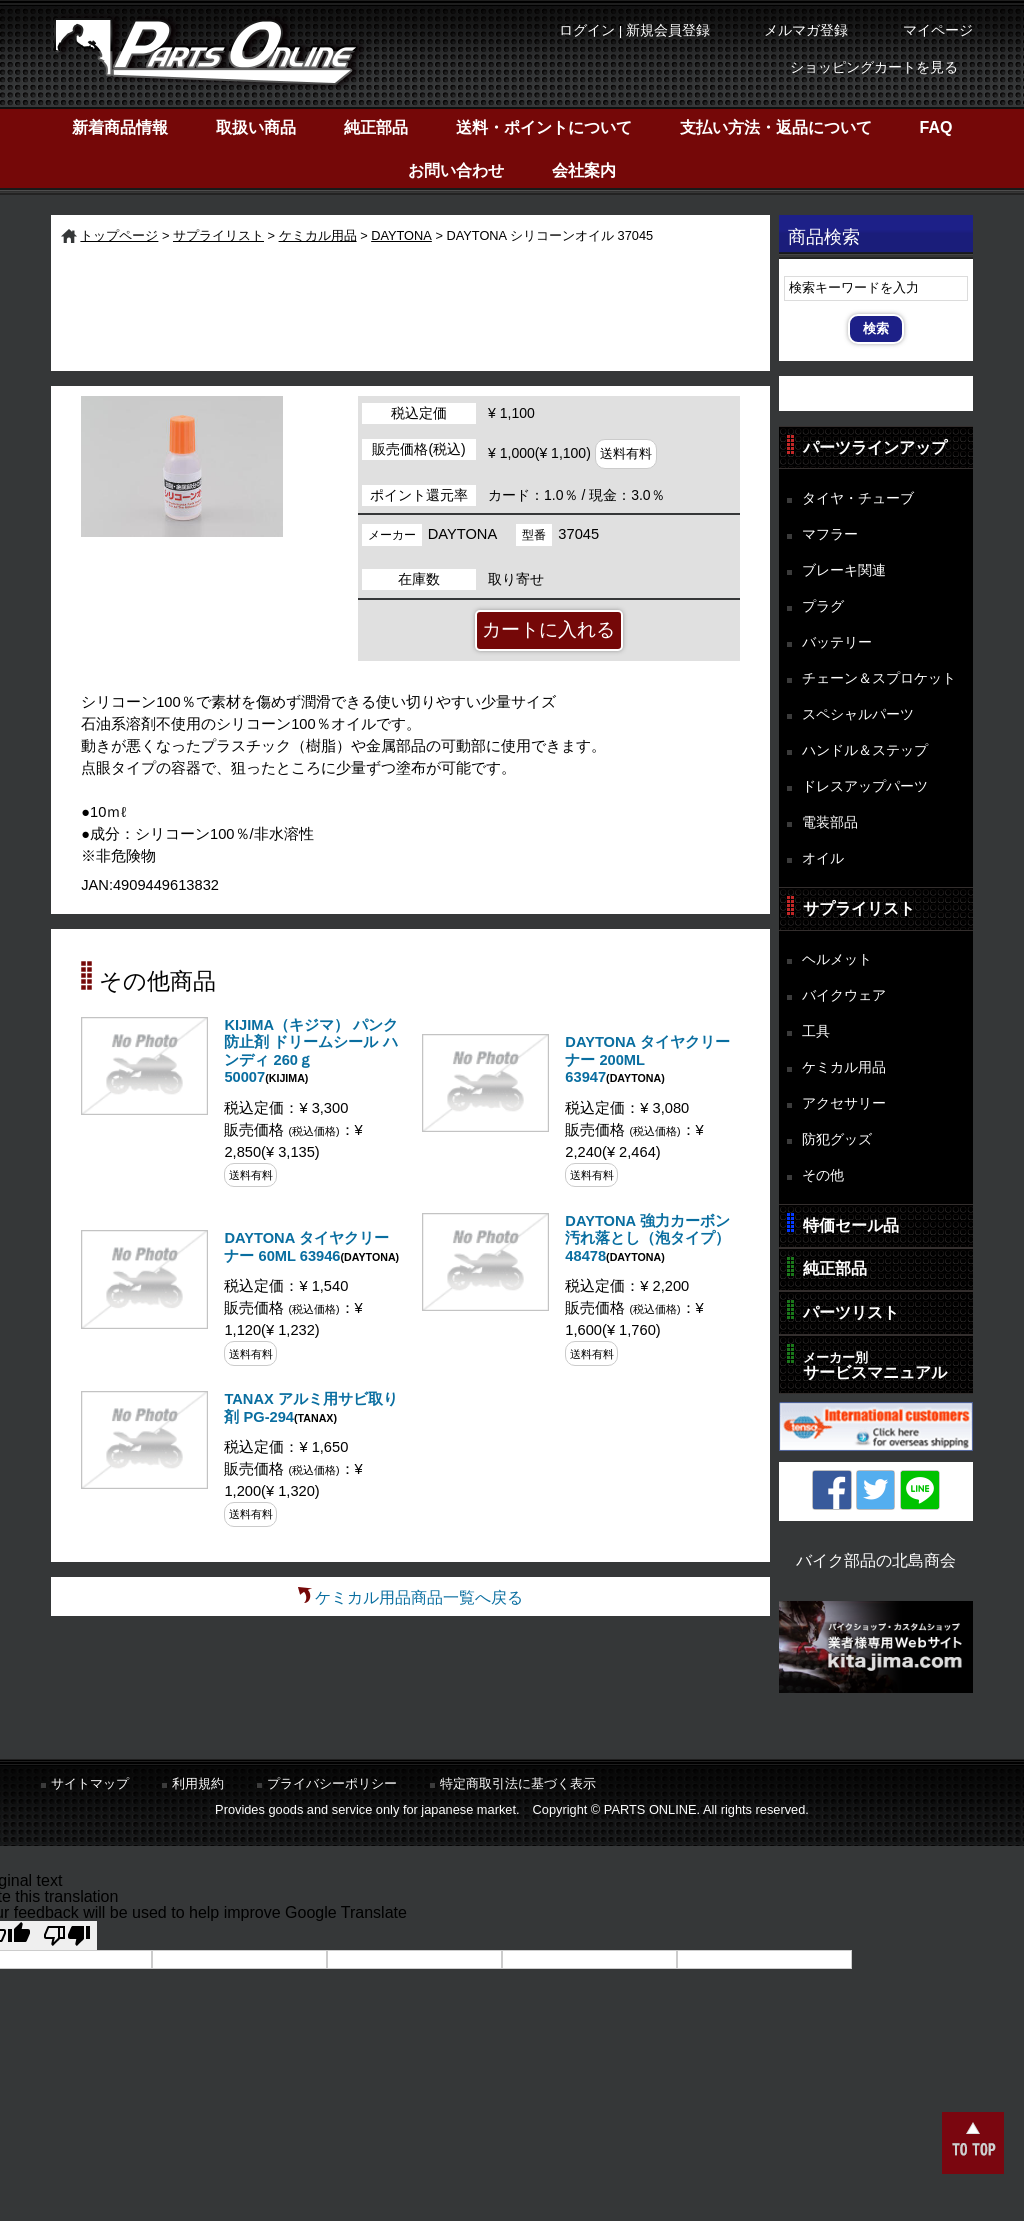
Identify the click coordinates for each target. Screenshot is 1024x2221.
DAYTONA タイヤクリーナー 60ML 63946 (306, 1247)
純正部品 (376, 127)
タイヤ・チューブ (858, 498)
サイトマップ (90, 1783)
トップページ (119, 235)
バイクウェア (844, 995)
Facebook (832, 1490)
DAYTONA (401, 235)
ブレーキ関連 (844, 570)
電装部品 (830, 822)
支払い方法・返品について (776, 127)
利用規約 (198, 1783)
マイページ (938, 30)
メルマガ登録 (806, 30)
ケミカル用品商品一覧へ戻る (419, 1597)
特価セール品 (851, 1225)
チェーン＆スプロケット (879, 678)
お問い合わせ (456, 170)
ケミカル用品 (318, 235)
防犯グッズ (837, 1139)
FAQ (936, 127)
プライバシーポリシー (332, 1783)
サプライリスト (218, 235)
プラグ (823, 606)
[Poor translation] (67, 1935)
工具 (816, 1031)
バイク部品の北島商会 (876, 1560)
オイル (823, 858)
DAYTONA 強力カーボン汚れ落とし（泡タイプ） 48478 (647, 1238)
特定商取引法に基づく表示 (518, 1783)
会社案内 (584, 170)
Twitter (876, 1490)
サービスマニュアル (875, 1365)
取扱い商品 (256, 127)
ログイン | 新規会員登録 (634, 30)
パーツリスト (851, 1312)
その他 (823, 1175)
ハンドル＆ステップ (865, 750)
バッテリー (837, 642)
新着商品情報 (120, 127)
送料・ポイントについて (544, 127)
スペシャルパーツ (858, 714)
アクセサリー (844, 1103)
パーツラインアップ (875, 447)
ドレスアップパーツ (865, 786)
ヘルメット (837, 959)
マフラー (830, 534)
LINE (920, 1490)
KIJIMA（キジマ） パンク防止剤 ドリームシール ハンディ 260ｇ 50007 (311, 1051)
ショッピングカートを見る (874, 67)
